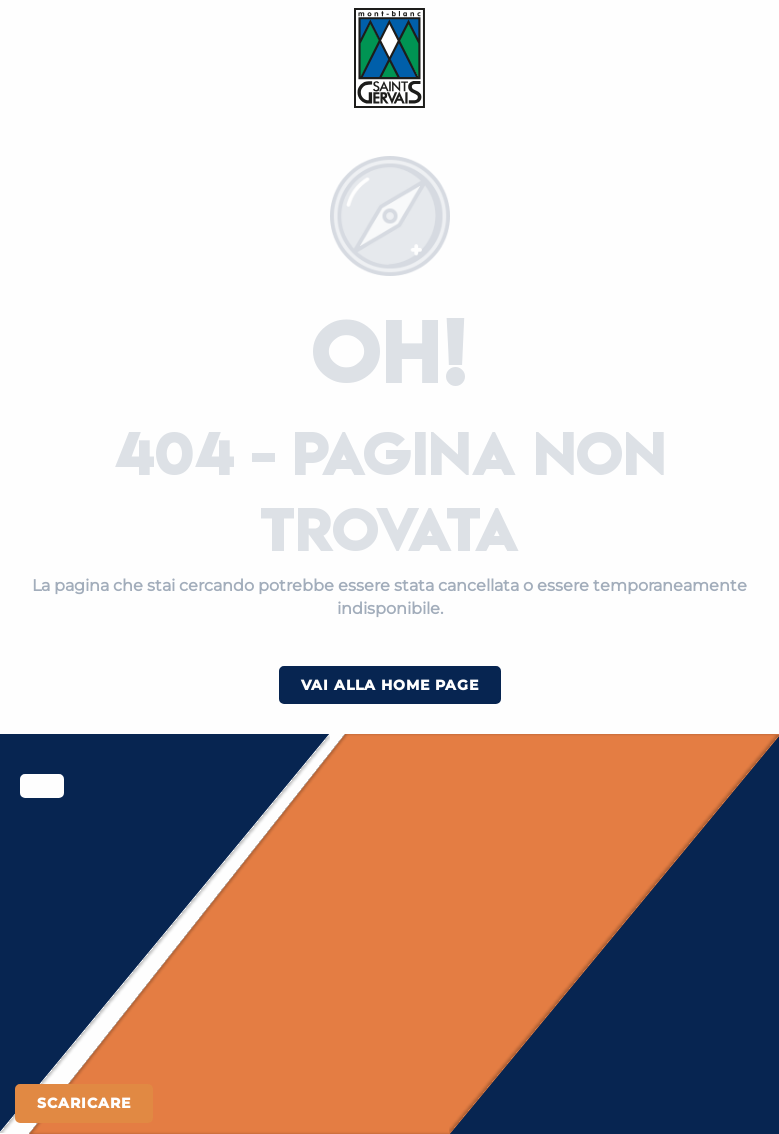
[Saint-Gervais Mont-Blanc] (389, 58)
